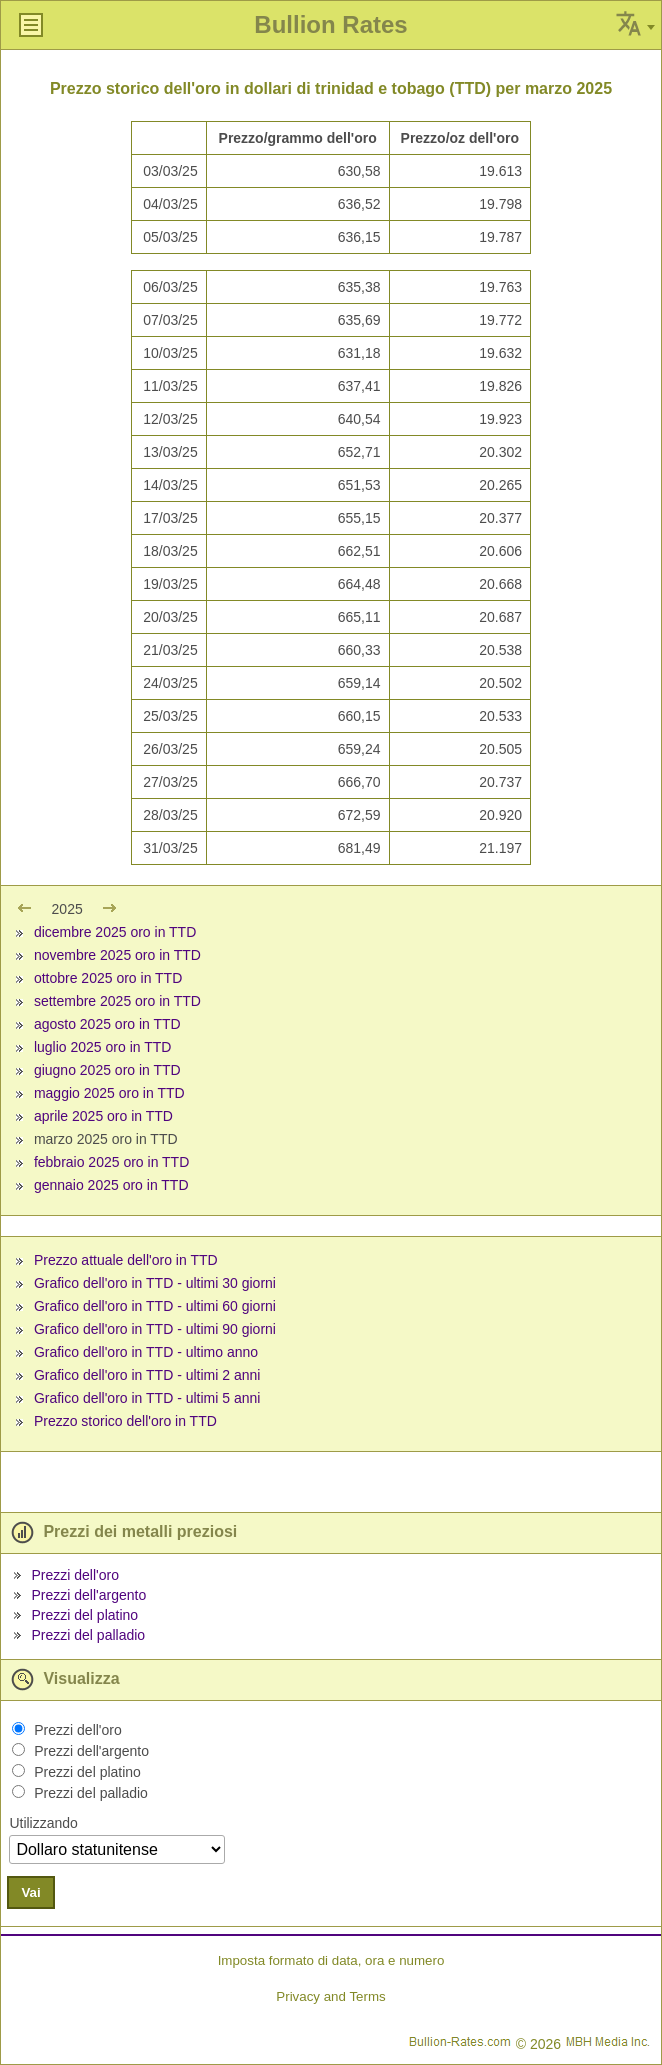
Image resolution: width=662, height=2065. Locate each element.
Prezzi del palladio (88, 1635)
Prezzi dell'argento (88, 1595)
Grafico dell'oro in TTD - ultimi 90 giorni (155, 1329)
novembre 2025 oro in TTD (117, 955)
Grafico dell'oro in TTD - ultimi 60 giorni (155, 1306)
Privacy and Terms (330, 1996)
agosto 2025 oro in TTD (107, 1024)
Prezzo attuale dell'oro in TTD (126, 1260)
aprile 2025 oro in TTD (103, 1116)
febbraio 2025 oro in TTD (111, 1162)
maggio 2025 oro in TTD (109, 1093)
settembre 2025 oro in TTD (117, 1001)
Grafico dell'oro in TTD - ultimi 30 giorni (155, 1283)
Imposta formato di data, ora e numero (331, 1960)
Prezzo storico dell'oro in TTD (125, 1421)
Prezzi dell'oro (75, 1575)
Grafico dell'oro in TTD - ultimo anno (146, 1352)
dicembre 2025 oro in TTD (115, 932)
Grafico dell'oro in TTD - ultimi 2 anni (147, 1375)
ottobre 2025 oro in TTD (108, 978)
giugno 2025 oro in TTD (107, 1070)
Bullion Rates (330, 24)
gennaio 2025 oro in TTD (111, 1185)
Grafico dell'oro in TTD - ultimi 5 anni (147, 1398)
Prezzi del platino (84, 1615)
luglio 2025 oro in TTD (102, 1047)
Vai (30, 1892)
